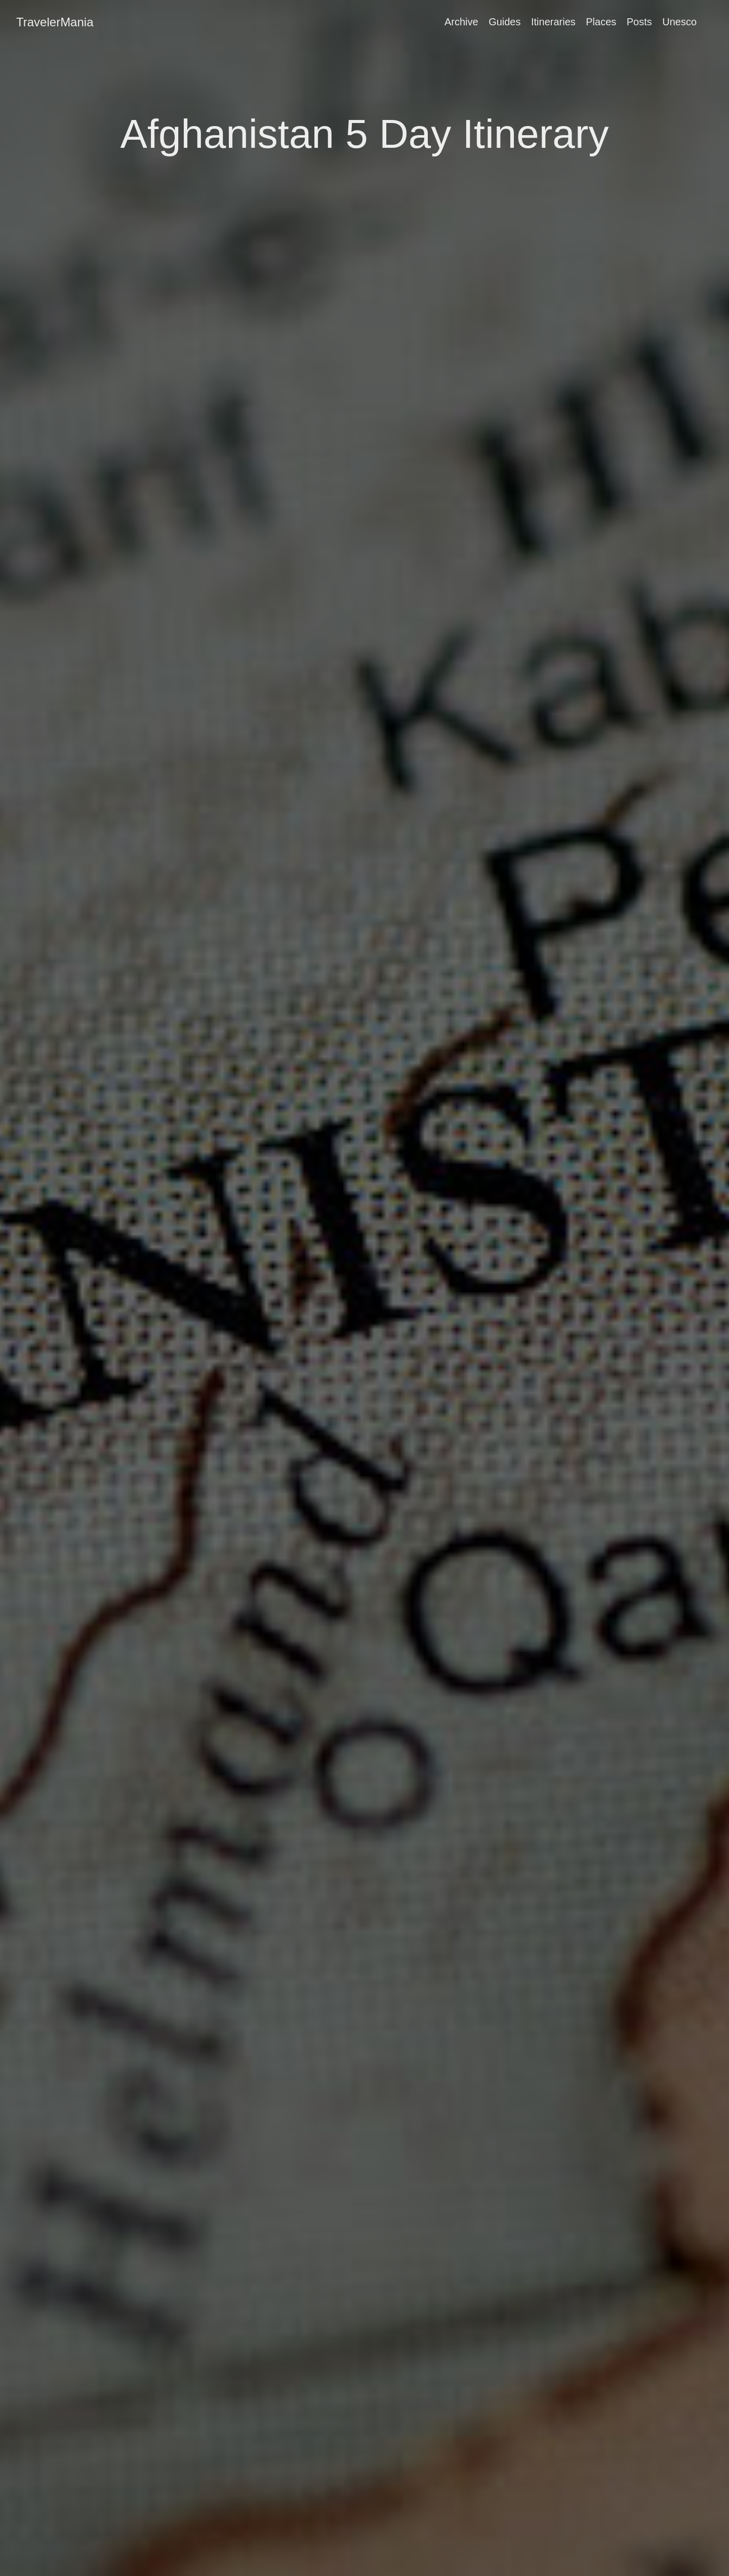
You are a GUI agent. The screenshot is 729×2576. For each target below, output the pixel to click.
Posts (639, 21)
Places (601, 21)
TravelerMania (55, 22)
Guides (504, 21)
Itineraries (553, 21)
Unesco (679, 21)
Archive (461, 21)
